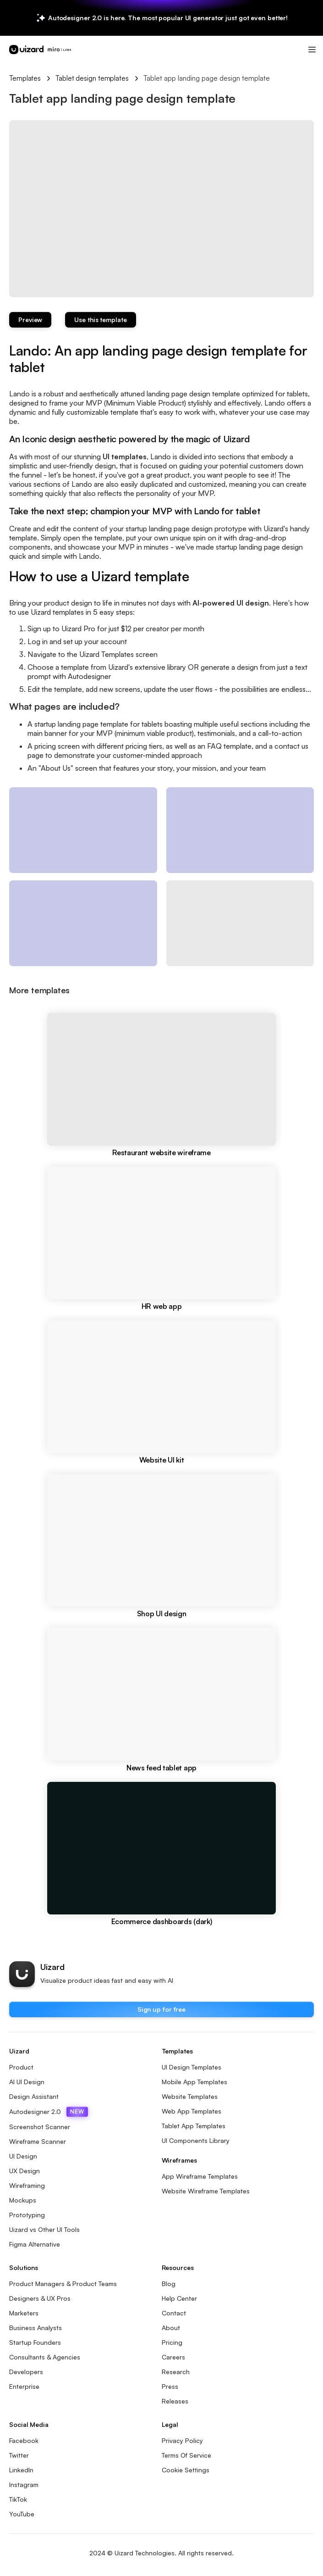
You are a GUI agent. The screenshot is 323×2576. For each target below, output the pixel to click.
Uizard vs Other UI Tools (44, 2229)
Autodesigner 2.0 (48, 2112)
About (171, 2327)
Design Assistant (34, 2096)
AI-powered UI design (230, 602)
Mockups (22, 2200)
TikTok (18, 2499)
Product (21, 2067)
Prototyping (27, 2215)
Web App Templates (191, 2111)
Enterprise (24, 2386)
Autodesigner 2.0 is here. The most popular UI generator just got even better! (168, 18)
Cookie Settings (185, 2470)
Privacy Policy (182, 2440)
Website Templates (190, 2096)
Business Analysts (35, 2327)
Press (170, 2386)
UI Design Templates (191, 2067)
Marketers (23, 2313)
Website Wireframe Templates (206, 2191)
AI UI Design (26, 2082)
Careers (173, 2357)
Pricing (172, 2342)
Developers (26, 2372)
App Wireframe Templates (200, 2176)
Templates (25, 78)
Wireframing (27, 2185)
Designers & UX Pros (40, 2298)
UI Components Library (196, 2140)
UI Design (23, 2156)
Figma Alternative (34, 2244)
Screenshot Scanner (39, 2127)
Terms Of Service (186, 2455)
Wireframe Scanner (37, 2141)
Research (176, 2372)
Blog (168, 2283)
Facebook (23, 2440)
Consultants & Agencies (44, 2357)
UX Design (24, 2171)
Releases (175, 2401)
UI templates (125, 456)
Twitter (19, 2455)
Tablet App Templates (193, 2126)
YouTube (21, 2514)
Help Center (179, 2298)
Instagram (23, 2484)
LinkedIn (21, 2470)
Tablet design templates (92, 78)
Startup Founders (35, 2342)
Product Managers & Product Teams (63, 2283)
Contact (174, 2313)
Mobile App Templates (194, 2082)
